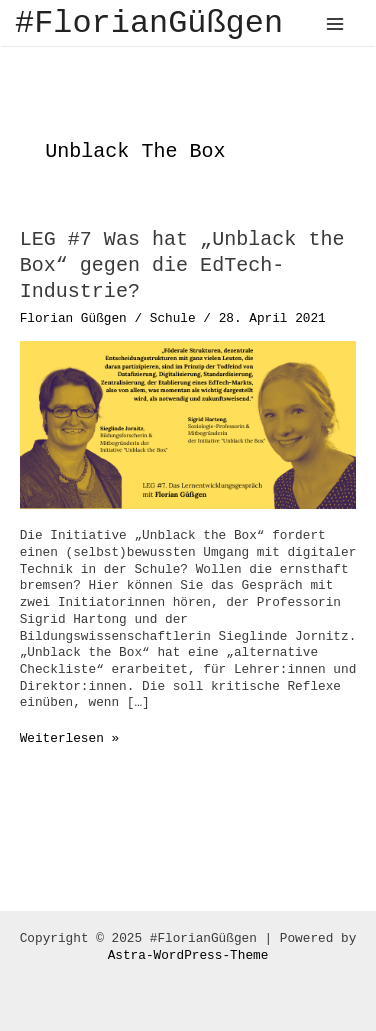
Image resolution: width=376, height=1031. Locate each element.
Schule (173, 318)
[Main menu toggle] (335, 23)
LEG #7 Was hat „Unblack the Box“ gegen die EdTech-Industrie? (182, 265)
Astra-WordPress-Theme (188, 955)
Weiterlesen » (69, 739)
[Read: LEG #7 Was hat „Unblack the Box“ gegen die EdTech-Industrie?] (188, 424)
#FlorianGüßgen (149, 23)
